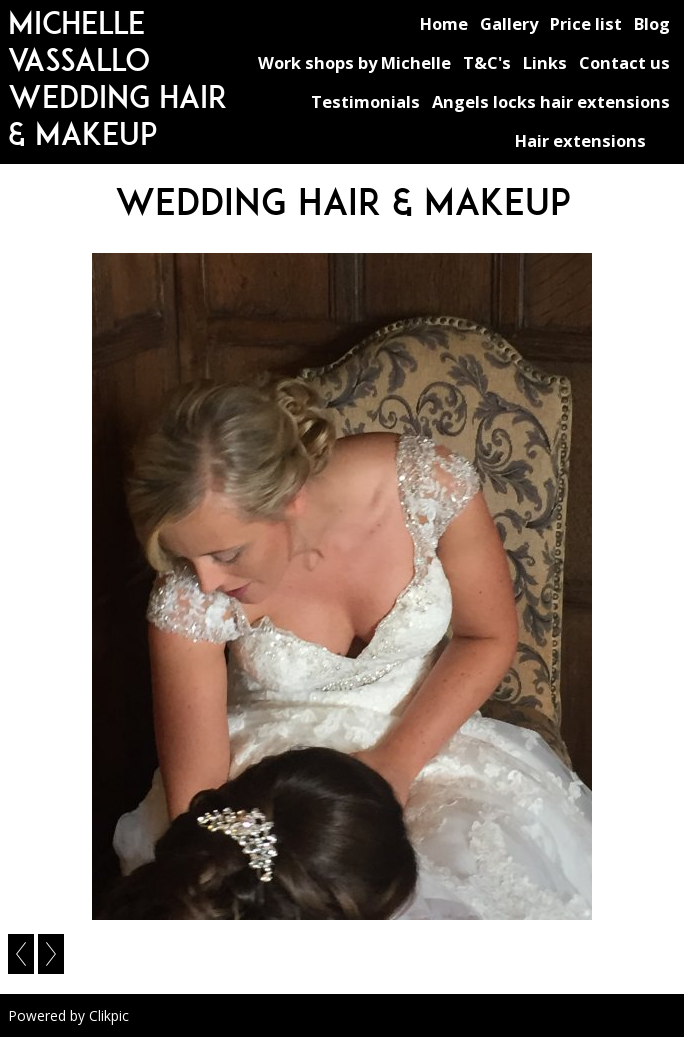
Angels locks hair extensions (551, 101)
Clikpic (109, 1015)
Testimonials (365, 101)
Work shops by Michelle (354, 62)
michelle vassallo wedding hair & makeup (117, 78)
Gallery (509, 23)
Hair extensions (580, 140)
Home (444, 23)
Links (545, 62)
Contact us (624, 62)
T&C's (487, 62)
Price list (586, 23)
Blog (652, 23)
